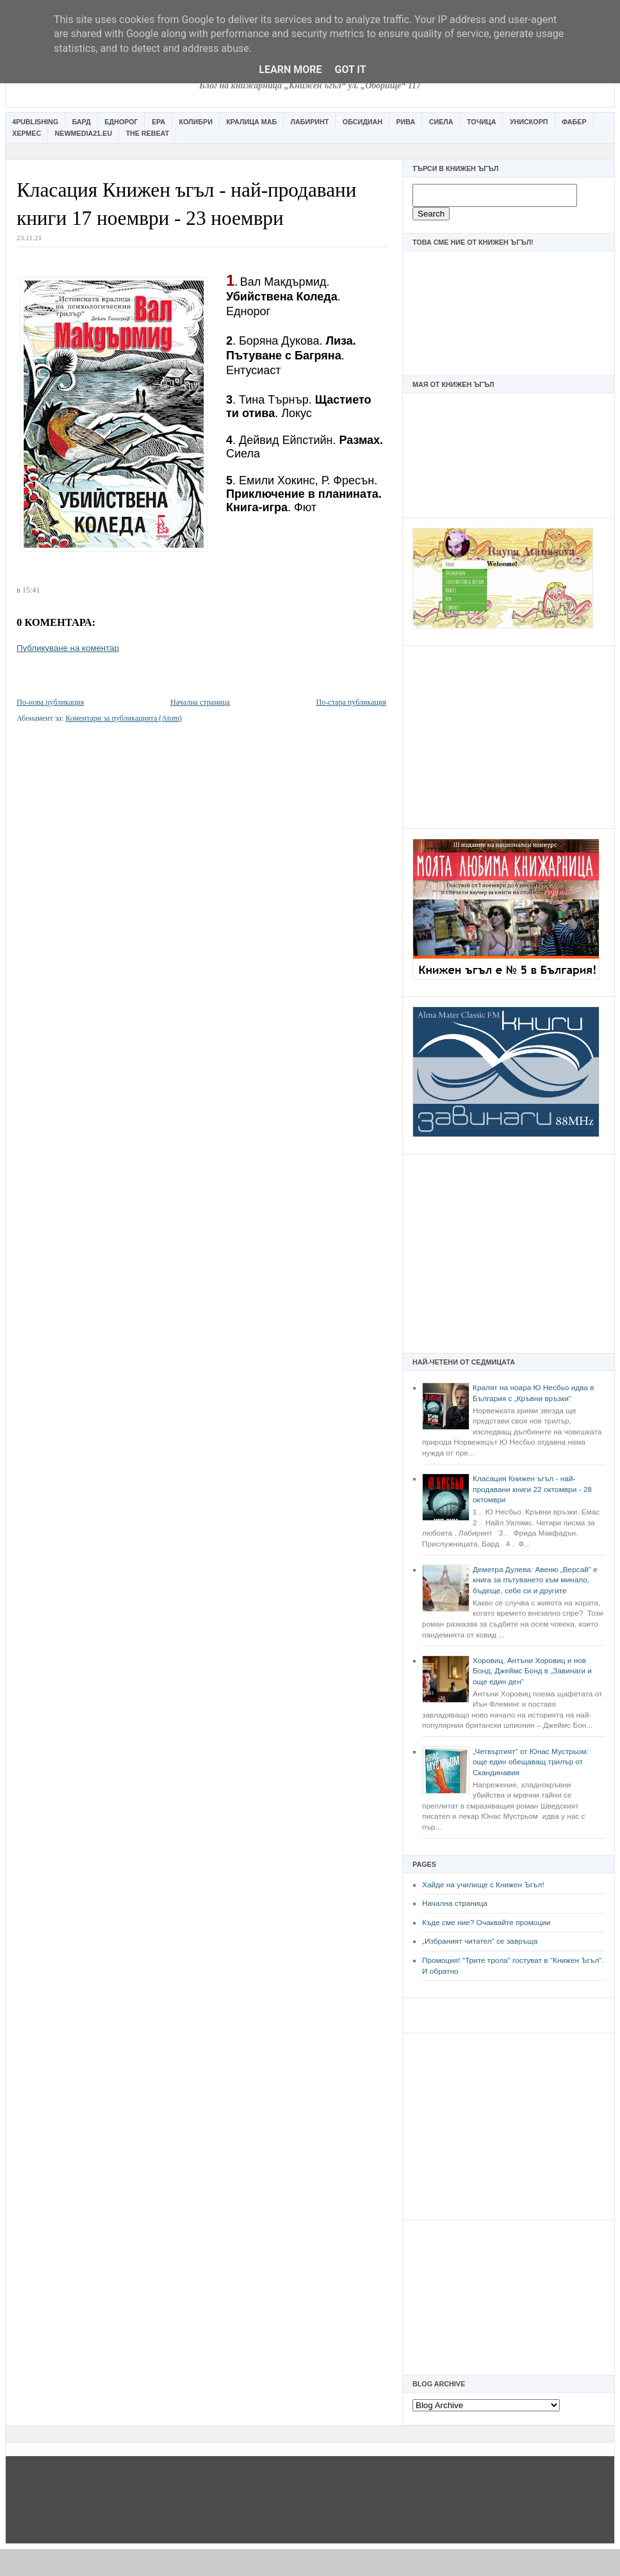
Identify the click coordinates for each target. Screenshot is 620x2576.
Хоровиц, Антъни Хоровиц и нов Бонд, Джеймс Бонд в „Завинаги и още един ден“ (532, 1671)
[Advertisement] (508, 735)
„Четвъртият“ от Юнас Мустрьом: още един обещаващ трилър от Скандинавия (531, 1762)
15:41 (31, 590)
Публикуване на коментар (68, 648)
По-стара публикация (351, 702)
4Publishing (35, 122)
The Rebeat (147, 133)
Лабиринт (310, 122)
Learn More (290, 69)
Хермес (26, 133)
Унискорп (529, 122)
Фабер (574, 122)
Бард (81, 122)
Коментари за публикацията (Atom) (123, 718)
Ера (158, 122)
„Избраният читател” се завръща (479, 1941)
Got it (350, 69)
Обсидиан (362, 122)
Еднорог (121, 122)
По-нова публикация (50, 702)
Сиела (441, 122)
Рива (405, 122)
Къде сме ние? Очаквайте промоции (486, 1922)
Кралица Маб (251, 122)
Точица (481, 122)
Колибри (195, 122)
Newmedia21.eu (83, 133)
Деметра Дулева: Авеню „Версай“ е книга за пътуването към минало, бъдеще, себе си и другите (535, 1580)
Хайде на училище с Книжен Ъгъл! (483, 1884)
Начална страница (454, 1903)
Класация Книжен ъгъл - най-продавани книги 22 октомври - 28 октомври (532, 1489)
